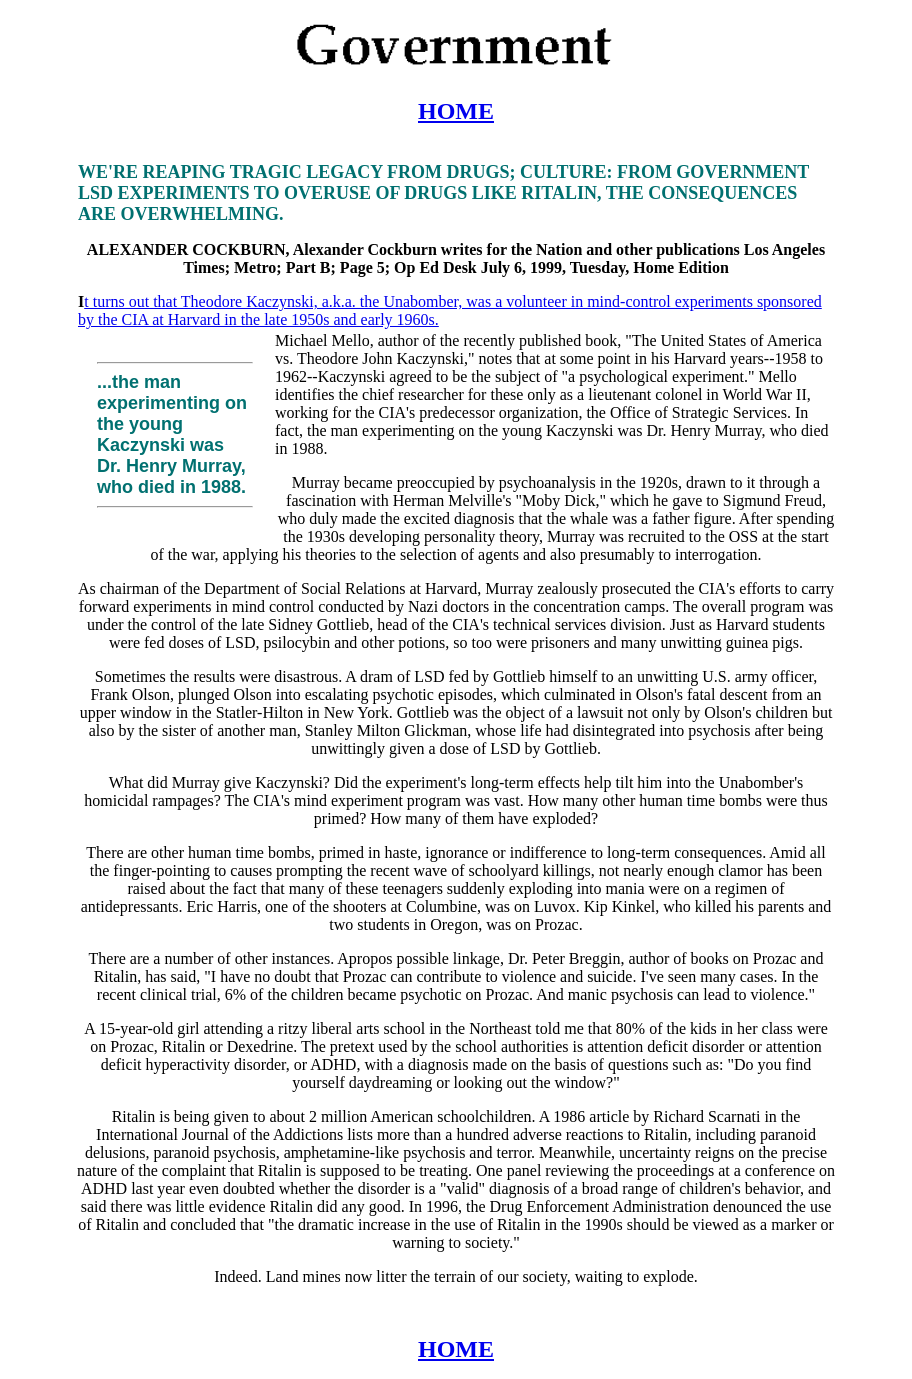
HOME (456, 111)
